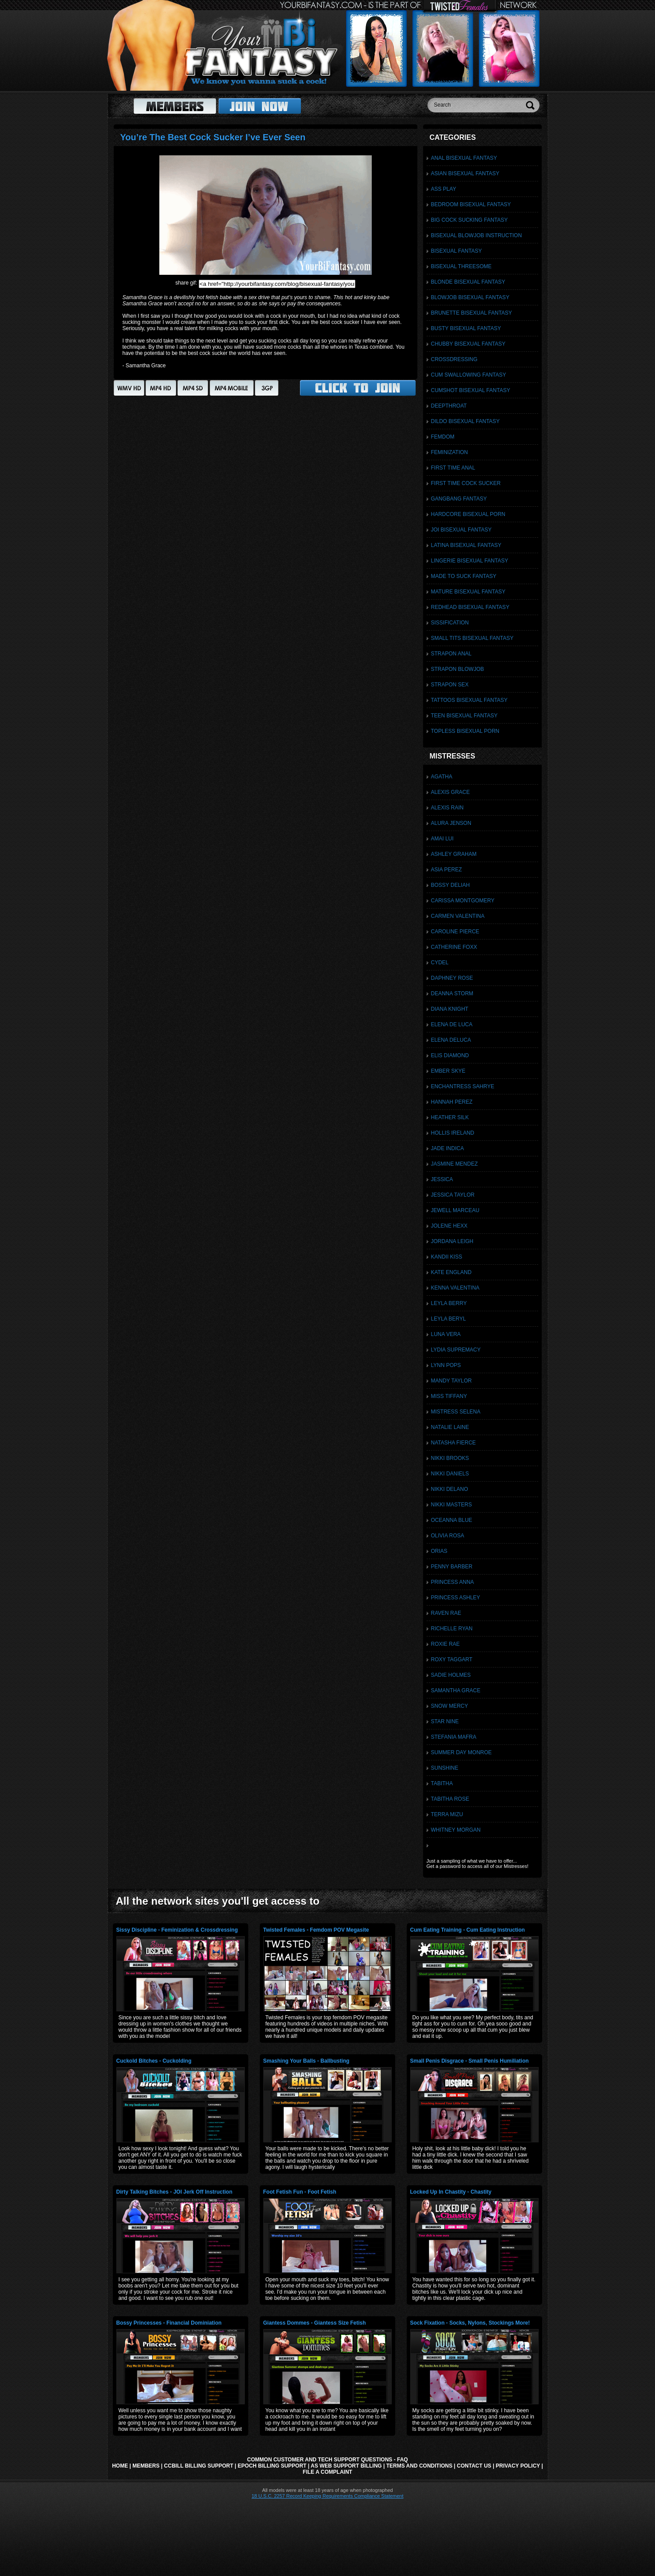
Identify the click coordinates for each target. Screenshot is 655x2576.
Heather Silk (450, 1117)
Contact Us (474, 2466)
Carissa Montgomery (463, 900)
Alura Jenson (451, 823)
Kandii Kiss (446, 1257)
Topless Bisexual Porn (465, 731)
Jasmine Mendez (454, 1164)
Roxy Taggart (452, 1659)
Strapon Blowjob (457, 669)
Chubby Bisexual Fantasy (468, 344)
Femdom (443, 437)
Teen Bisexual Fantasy (464, 715)
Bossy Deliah (450, 885)
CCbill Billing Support (198, 2466)
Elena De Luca (452, 1024)
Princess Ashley (455, 1597)
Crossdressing (454, 359)
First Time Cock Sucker (466, 483)
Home (120, 2466)
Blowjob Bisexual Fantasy (470, 297)
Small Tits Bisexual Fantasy (472, 638)
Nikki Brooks (450, 1458)
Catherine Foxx (454, 947)
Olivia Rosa (447, 1536)
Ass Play (443, 189)
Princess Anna (452, 1582)
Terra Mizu (447, 1814)
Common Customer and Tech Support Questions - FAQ (327, 2460)
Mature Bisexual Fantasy (468, 592)
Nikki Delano (449, 1489)
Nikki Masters (451, 1505)
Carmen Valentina (458, 916)
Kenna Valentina (455, 1288)
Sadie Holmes (451, 1675)
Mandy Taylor (451, 1381)
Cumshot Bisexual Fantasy (470, 390)
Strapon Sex (450, 685)
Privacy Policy (518, 2466)
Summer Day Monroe (461, 1752)
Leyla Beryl (448, 1319)
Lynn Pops (446, 1365)
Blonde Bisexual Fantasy (468, 282)
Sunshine (444, 1768)
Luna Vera (446, 1334)
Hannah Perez (452, 1102)
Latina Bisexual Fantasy (466, 545)
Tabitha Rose (450, 1799)
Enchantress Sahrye (462, 1086)
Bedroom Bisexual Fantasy (471, 204)
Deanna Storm (452, 993)
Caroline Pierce (455, 931)
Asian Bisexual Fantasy (465, 173)
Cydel (440, 962)
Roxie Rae (445, 1644)
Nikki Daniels (450, 1474)
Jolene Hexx (449, 1226)
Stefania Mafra (454, 1737)
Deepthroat (449, 406)
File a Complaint (327, 2472)
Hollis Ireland (452, 1133)
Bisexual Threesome (461, 266)
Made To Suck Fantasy (464, 576)
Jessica (442, 1179)
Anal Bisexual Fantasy (464, 158)
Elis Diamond (450, 1055)
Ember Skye (448, 1071)
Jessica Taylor (453, 1195)
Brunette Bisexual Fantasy (471, 313)
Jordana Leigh (452, 1241)
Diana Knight (450, 1009)
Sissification (450, 623)
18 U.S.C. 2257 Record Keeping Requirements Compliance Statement (327, 2496)
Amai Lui (442, 839)
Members (145, 2466)
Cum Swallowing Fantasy (468, 375)
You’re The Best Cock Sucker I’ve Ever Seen (213, 137)
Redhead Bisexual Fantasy (470, 607)
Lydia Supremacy (456, 1350)
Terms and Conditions (419, 2466)
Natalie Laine (450, 1427)
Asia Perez (446, 869)
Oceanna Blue (451, 1520)
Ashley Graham (454, 854)
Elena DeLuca (451, 1040)
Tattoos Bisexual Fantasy (469, 700)
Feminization (449, 452)
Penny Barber (452, 1566)
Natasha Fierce (453, 1443)
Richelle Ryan (452, 1628)
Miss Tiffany (449, 1396)
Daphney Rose (452, 978)
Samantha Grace (456, 1690)
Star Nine (445, 1721)
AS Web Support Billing (346, 2466)
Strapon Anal (451, 654)
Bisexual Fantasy (456, 251)
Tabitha (442, 1783)
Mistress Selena (456, 1412)
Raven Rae (446, 1613)
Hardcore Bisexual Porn (468, 514)
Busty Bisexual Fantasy (466, 328)
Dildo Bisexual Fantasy (465, 421)
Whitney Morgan (456, 1830)
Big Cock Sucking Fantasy (469, 220)
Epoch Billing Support (272, 2466)
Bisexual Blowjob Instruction (476, 235)
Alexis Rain (447, 808)
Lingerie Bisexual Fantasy (470, 561)
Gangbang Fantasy (459, 499)
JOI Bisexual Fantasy (461, 530)
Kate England (451, 1272)
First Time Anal (453, 468)
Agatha (441, 777)
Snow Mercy (449, 1706)
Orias (439, 1551)
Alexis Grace (450, 792)
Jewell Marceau (455, 1210)
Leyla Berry (449, 1303)
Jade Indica (447, 1148)
